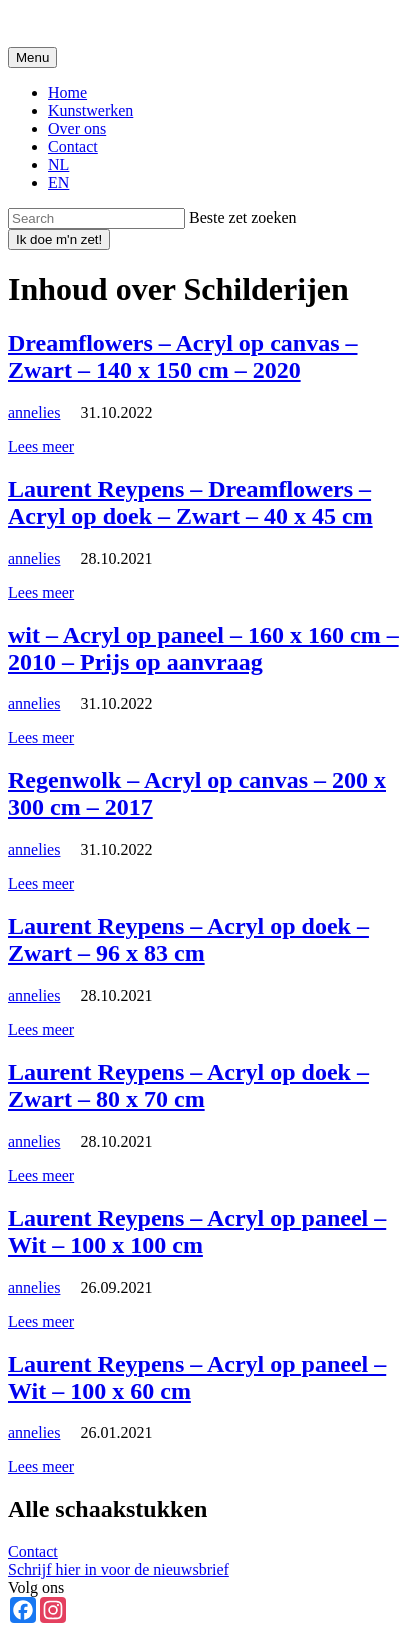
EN (58, 182)
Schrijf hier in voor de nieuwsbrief (118, 1569)
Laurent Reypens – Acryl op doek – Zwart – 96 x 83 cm (188, 939)
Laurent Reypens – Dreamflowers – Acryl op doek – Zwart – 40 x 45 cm (190, 502)
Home (67, 92)
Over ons (77, 128)
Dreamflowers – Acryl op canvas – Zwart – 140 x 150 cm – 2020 (183, 356)
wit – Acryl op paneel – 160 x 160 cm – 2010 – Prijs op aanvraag (203, 648)
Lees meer (41, 446)
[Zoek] (59, 239)
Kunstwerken (90, 110)
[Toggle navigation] (32, 57)
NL (58, 164)
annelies (34, 412)
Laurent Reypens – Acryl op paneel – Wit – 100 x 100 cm (197, 1231)
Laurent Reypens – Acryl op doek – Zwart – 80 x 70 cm (188, 1085)
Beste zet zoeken (243, 217)
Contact (73, 146)
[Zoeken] (96, 218)
